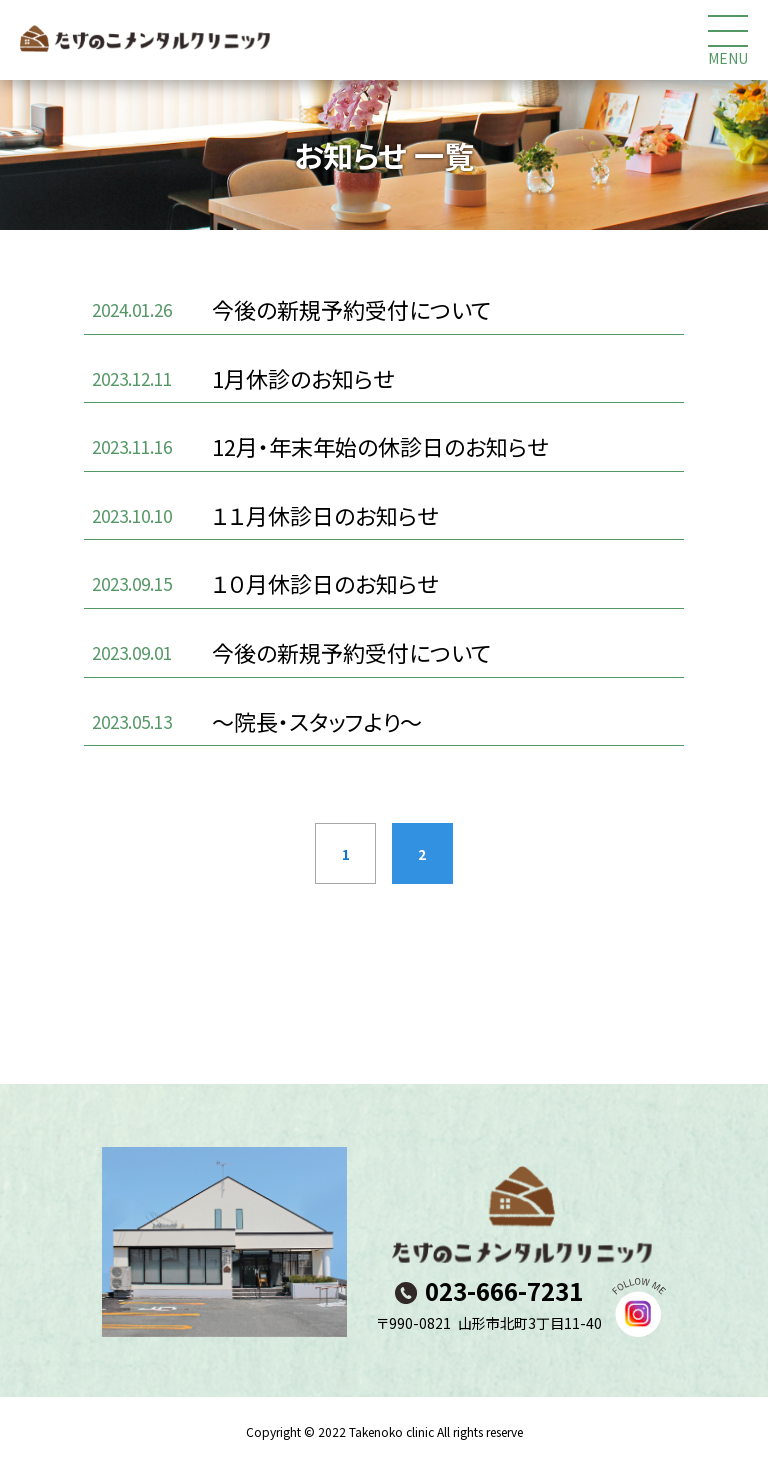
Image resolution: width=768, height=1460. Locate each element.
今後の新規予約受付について (351, 309)
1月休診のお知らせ (303, 378)
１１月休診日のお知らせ (325, 515)
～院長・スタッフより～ (317, 721)
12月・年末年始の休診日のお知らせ (380, 446)
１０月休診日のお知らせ (325, 583)
